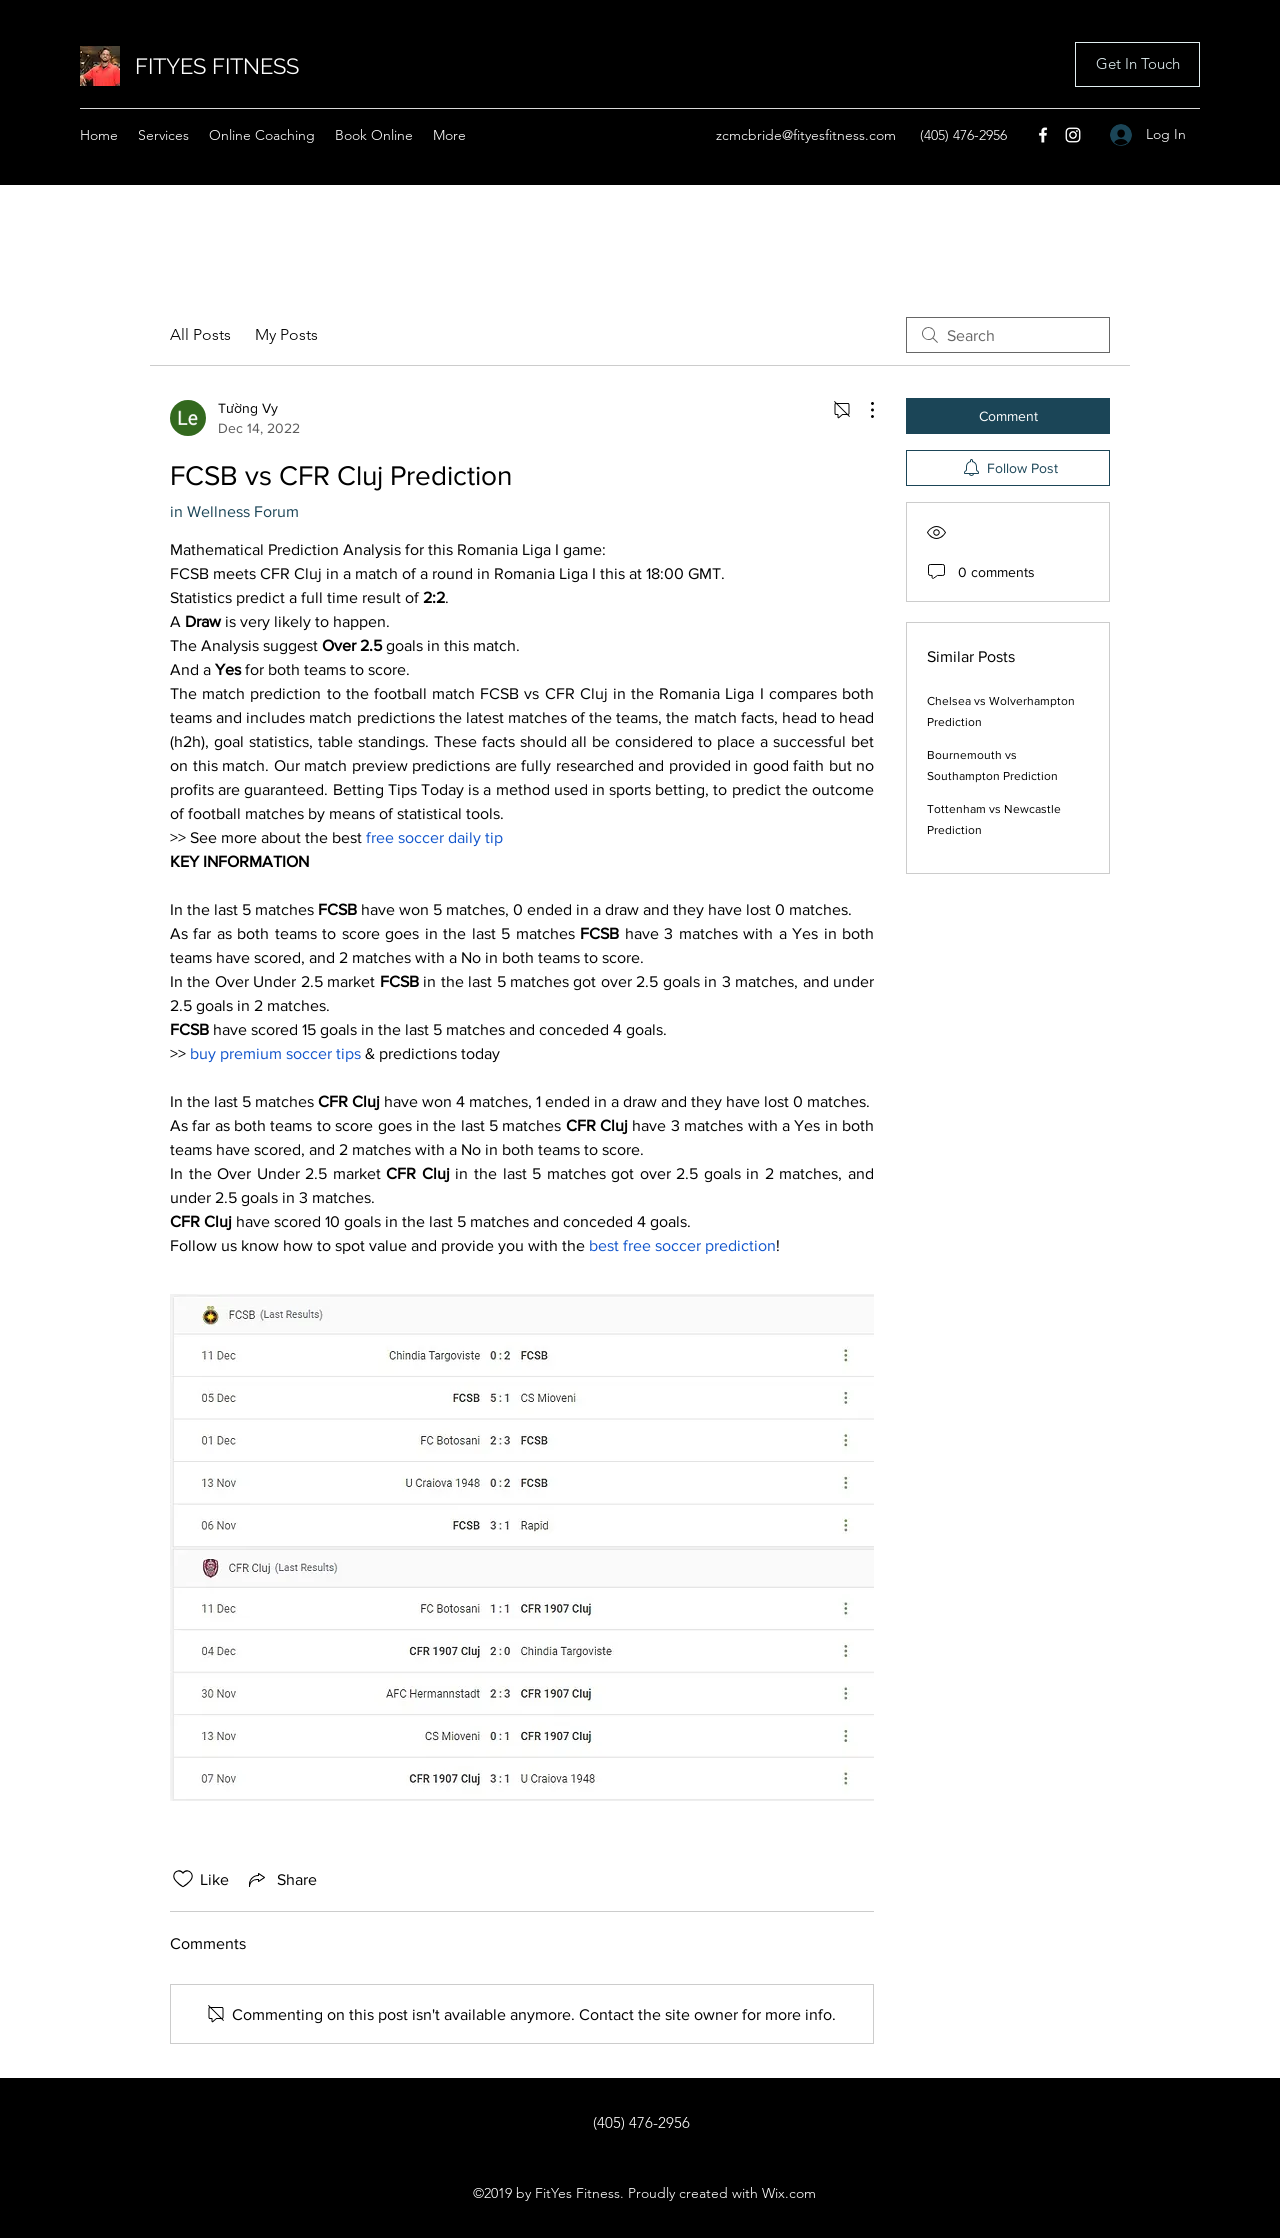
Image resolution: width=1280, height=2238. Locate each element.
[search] (1008, 335)
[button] (1137, 64)
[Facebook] (1043, 135)
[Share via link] (281, 1879)
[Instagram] (1073, 135)
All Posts (200, 334)
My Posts (286, 334)
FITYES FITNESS (217, 66)
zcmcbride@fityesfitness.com (806, 135)
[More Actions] (862, 410)
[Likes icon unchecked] (183, 1879)
